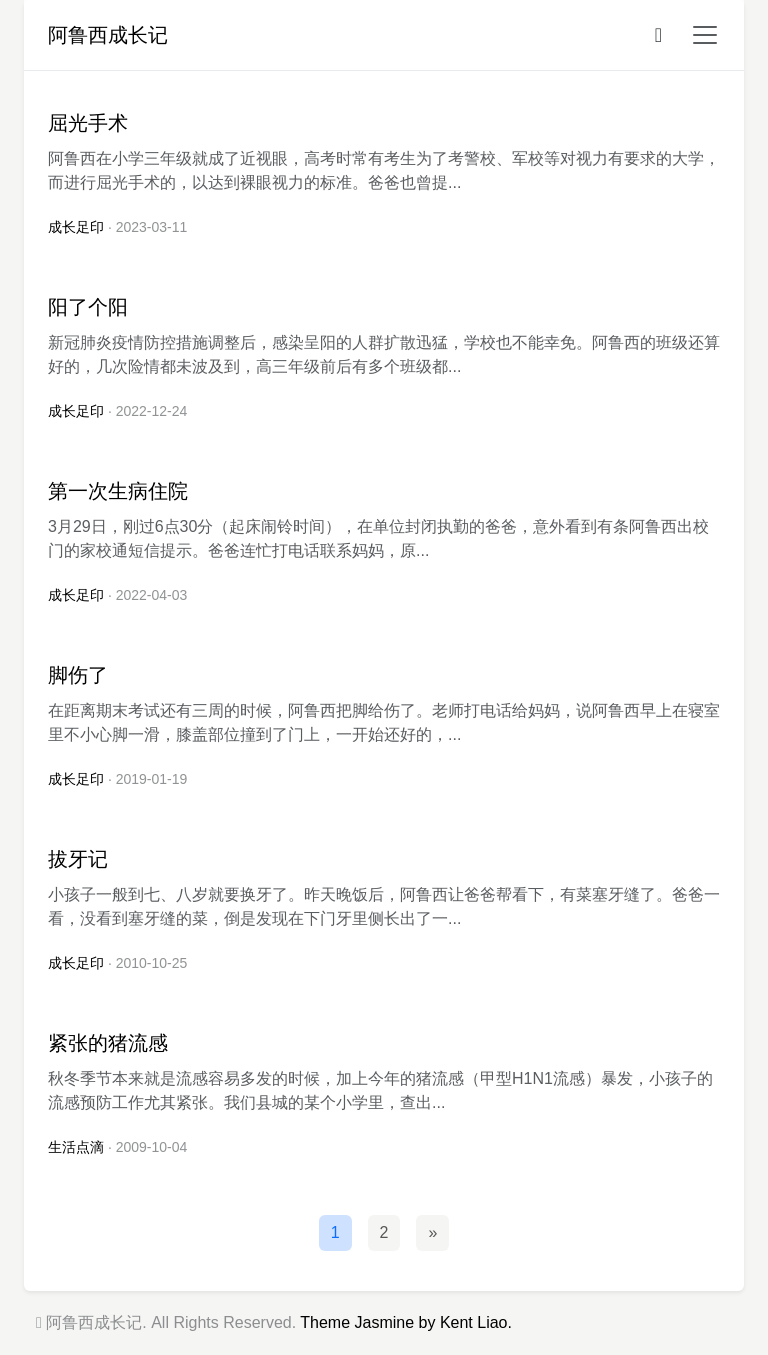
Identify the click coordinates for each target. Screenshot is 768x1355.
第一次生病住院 (118, 491)
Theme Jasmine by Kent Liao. (406, 1322)
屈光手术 (88, 123)
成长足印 (76, 227)
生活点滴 (76, 1147)
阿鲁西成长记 (108, 35)
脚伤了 (78, 675)
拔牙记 (78, 859)
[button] (699, 35)
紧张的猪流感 (108, 1043)
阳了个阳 (88, 307)
